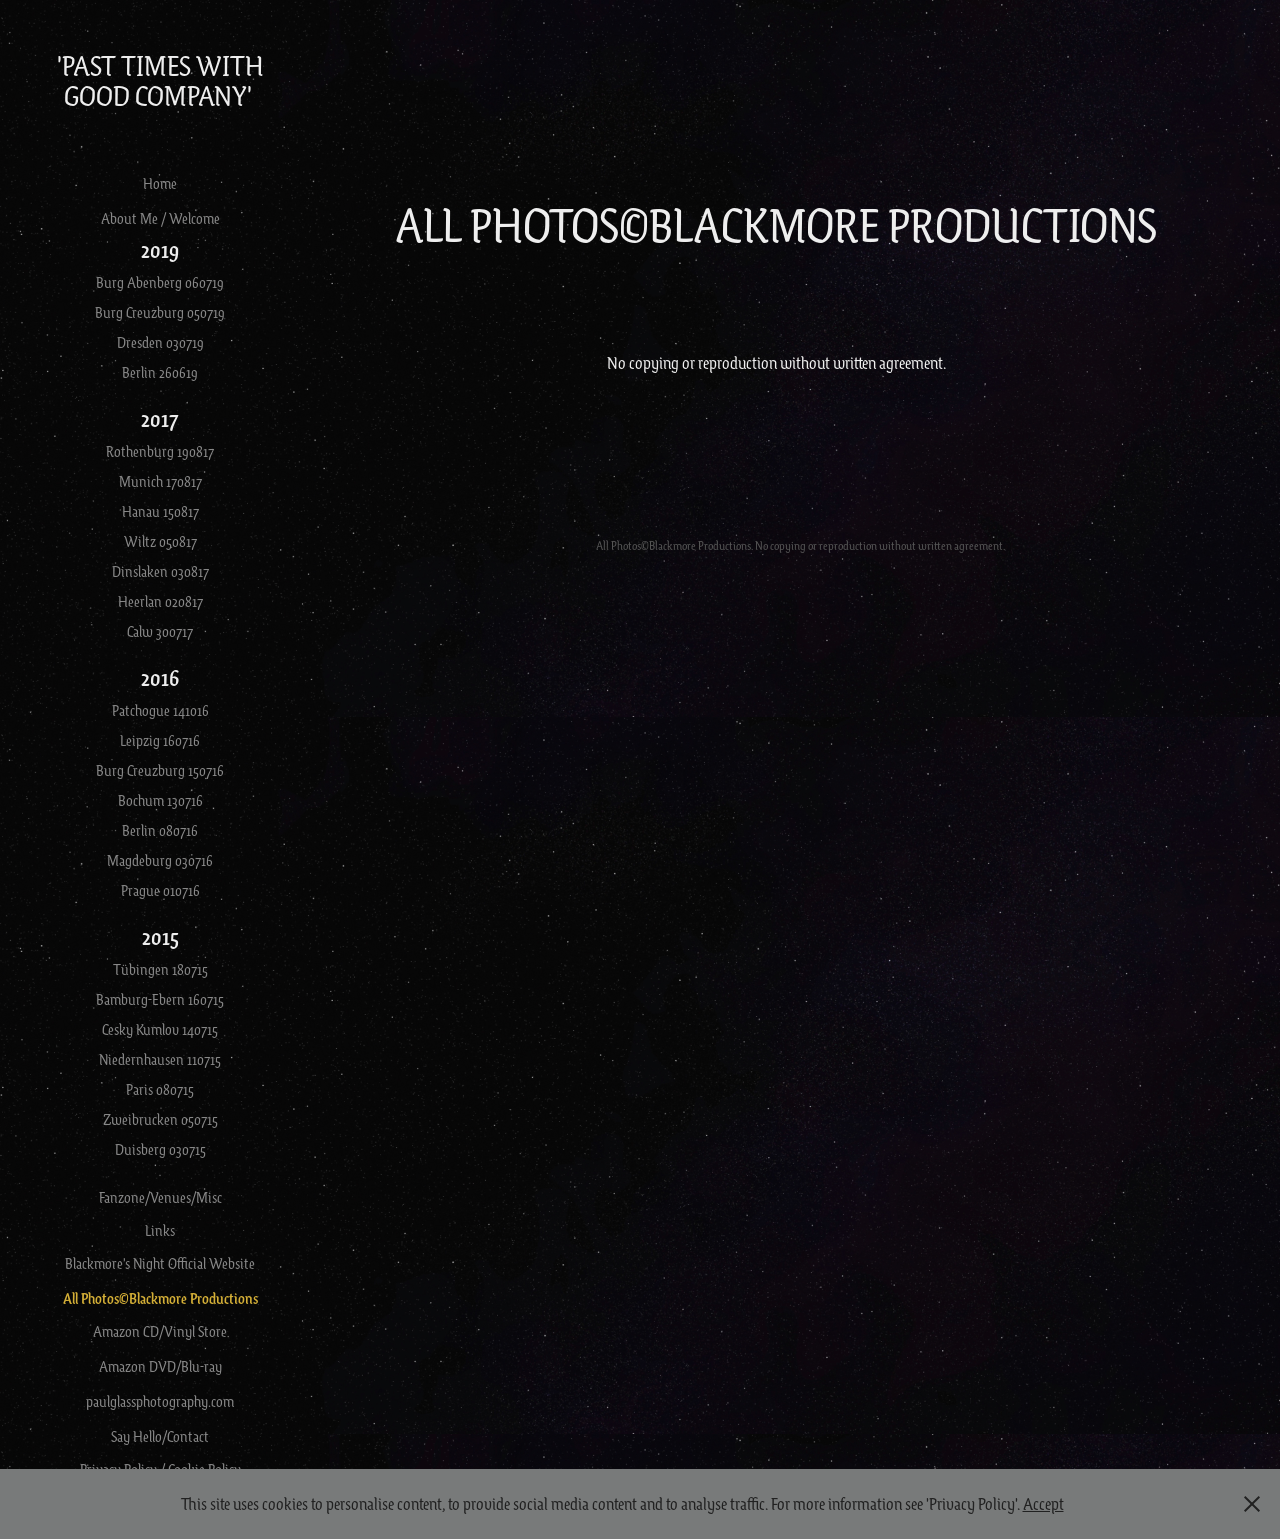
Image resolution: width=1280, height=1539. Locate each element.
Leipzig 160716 (160, 740)
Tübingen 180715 (160, 969)
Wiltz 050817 (160, 541)
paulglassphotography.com (160, 1401)
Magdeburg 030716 (160, 860)
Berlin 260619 (160, 372)
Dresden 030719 (160, 342)
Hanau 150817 (160, 511)
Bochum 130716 (160, 800)
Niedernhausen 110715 (160, 1059)
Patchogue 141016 (160, 710)
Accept (1043, 1503)
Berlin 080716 (160, 830)
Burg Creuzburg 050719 (160, 312)
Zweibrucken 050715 (160, 1119)
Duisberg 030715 (160, 1149)
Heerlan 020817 (160, 601)
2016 (160, 677)
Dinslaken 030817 (160, 571)
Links (160, 1230)
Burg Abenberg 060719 (160, 282)
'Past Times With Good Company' (162, 80)
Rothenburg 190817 (160, 451)
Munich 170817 (160, 481)
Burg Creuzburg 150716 (160, 770)
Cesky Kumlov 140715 (160, 1029)
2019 (160, 249)
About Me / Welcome (160, 218)
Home (160, 183)
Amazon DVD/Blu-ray (160, 1366)
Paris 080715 (160, 1089)
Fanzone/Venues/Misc (160, 1197)
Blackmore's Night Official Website (160, 1263)
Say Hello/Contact (160, 1436)
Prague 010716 (160, 890)
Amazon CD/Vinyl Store (160, 1331)
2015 (160, 936)
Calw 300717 (160, 631)
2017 (160, 418)
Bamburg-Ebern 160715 (160, 999)
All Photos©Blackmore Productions (160, 1298)
